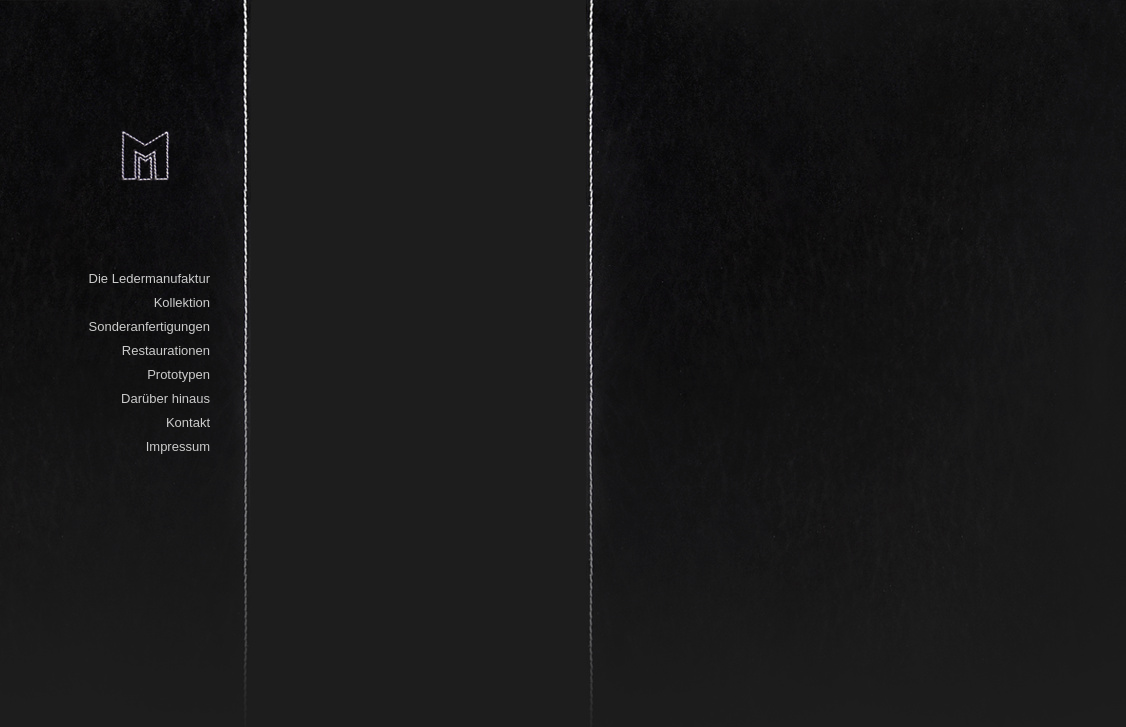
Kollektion (182, 302)
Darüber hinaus (165, 398)
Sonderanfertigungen (149, 326)
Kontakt (188, 422)
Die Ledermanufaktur (149, 278)
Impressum (178, 446)
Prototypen (178, 374)
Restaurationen (166, 350)
